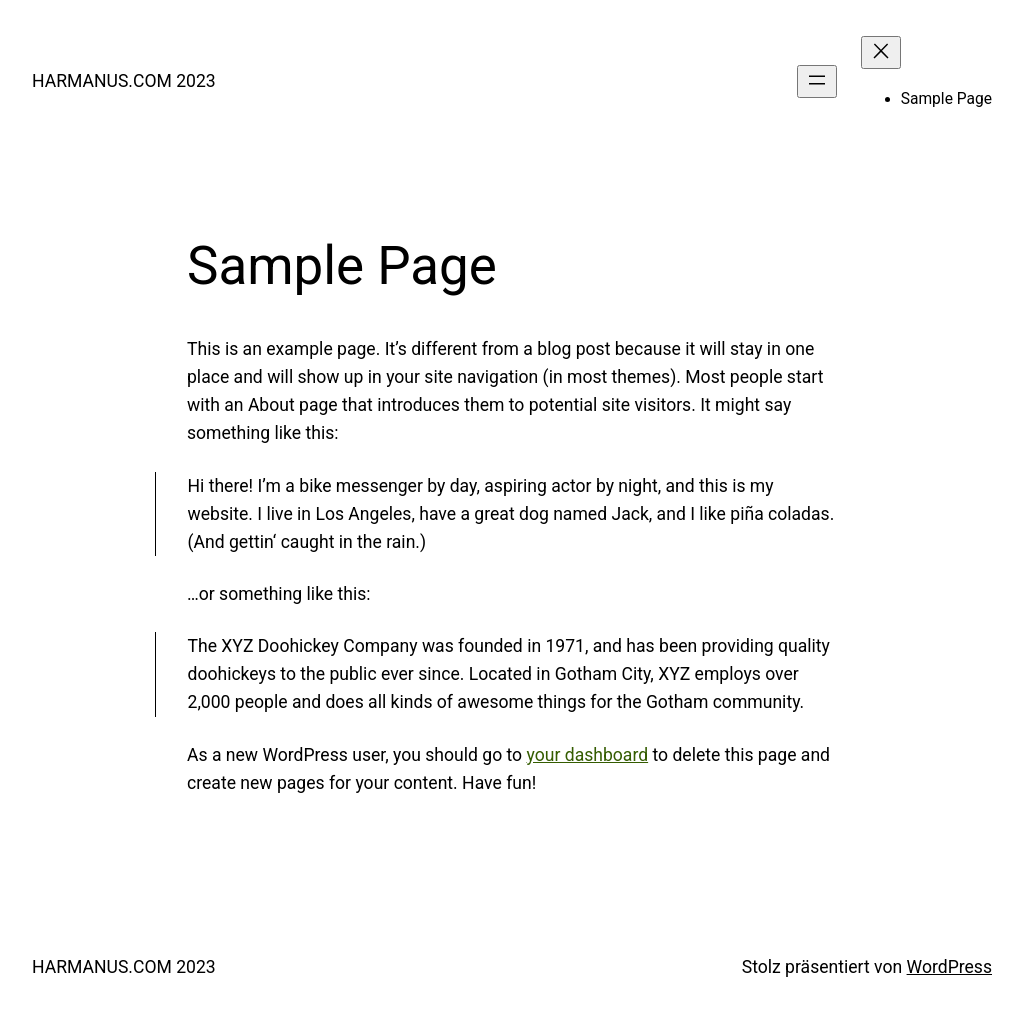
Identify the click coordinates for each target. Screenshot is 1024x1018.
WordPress (949, 967)
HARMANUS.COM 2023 (124, 81)
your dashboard (588, 755)
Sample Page (946, 99)
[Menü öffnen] (817, 81)
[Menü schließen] (881, 52)
